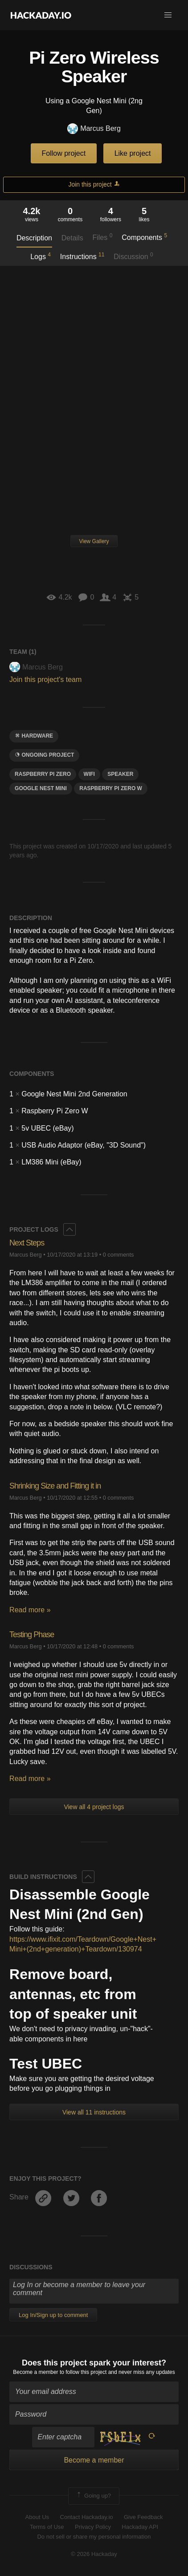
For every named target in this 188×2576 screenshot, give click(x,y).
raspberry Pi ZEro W (110, 788)
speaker (120, 774)
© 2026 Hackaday (94, 2554)
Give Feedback (143, 2517)
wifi (89, 774)
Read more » (30, 1610)
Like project (132, 153)
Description (34, 238)
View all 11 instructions (94, 2112)
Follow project (64, 153)
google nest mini (41, 788)
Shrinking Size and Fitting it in (55, 1485)
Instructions (82, 256)
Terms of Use (47, 2526)
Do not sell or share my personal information (94, 2536)
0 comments (118, 1254)
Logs (40, 256)
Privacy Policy (93, 2526)
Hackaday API (140, 2526)
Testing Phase (31, 1634)
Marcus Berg (94, 129)
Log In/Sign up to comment (53, 2315)
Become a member (35, 2372)
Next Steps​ (26, 1242)
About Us (37, 2517)
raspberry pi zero (43, 774)
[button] (168, 15)
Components (144, 236)
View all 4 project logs (94, 1806)
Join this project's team (45, 679)
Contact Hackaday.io (86, 2517)
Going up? (93, 2496)
